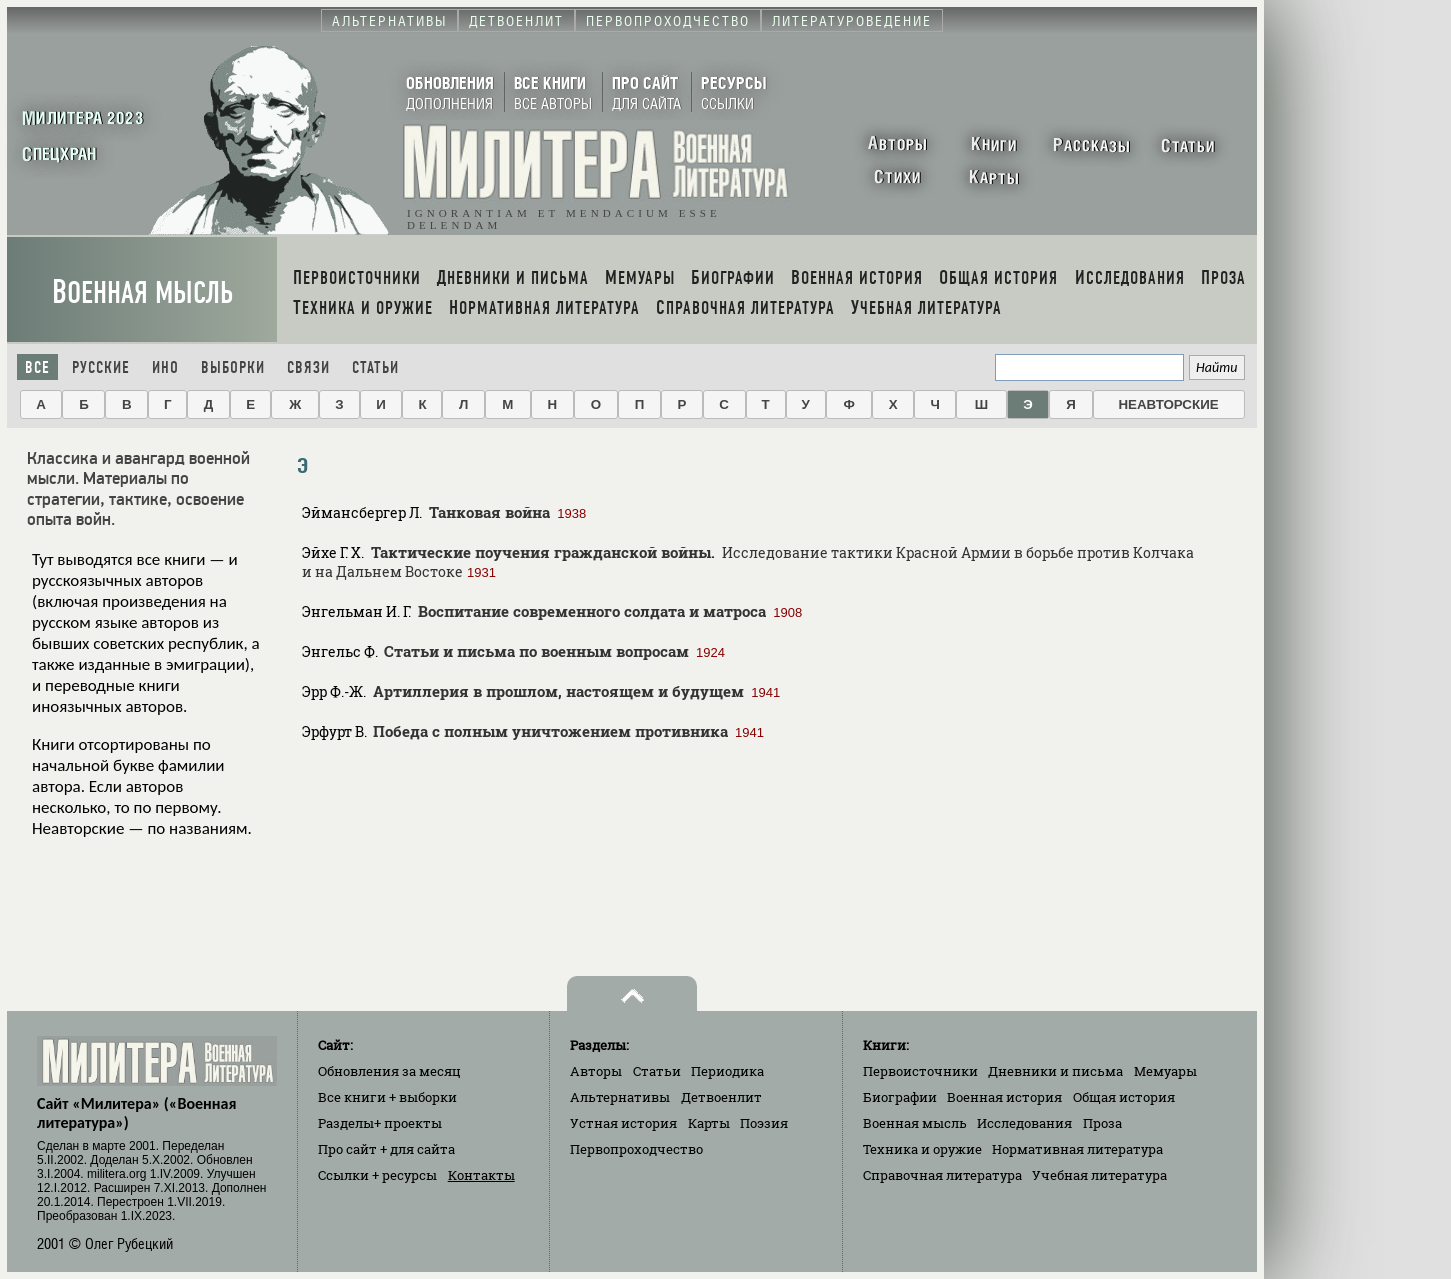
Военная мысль (142, 292)
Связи (308, 367)
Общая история (1124, 1097)
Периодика (727, 1071)
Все (37, 367)
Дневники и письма (1055, 1071)
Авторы (596, 1071)
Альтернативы (620, 1097)
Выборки (233, 367)
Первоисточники (920, 1071)
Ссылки (377, 1175)
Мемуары (1165, 1071)
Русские (101, 367)
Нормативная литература (1077, 1149)
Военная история (1004, 1097)
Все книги (387, 1097)
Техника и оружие (922, 1149)
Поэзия (764, 1123)
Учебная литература (1099, 1175)
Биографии (900, 1097)
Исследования (1024, 1123)
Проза (1102, 1123)
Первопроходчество (636, 1149)
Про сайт (386, 1149)
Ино (165, 367)
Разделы (380, 1123)
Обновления (389, 1071)
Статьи (375, 367)
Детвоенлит (721, 1097)
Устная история (623, 1123)
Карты (709, 1123)
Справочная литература (942, 1175)
